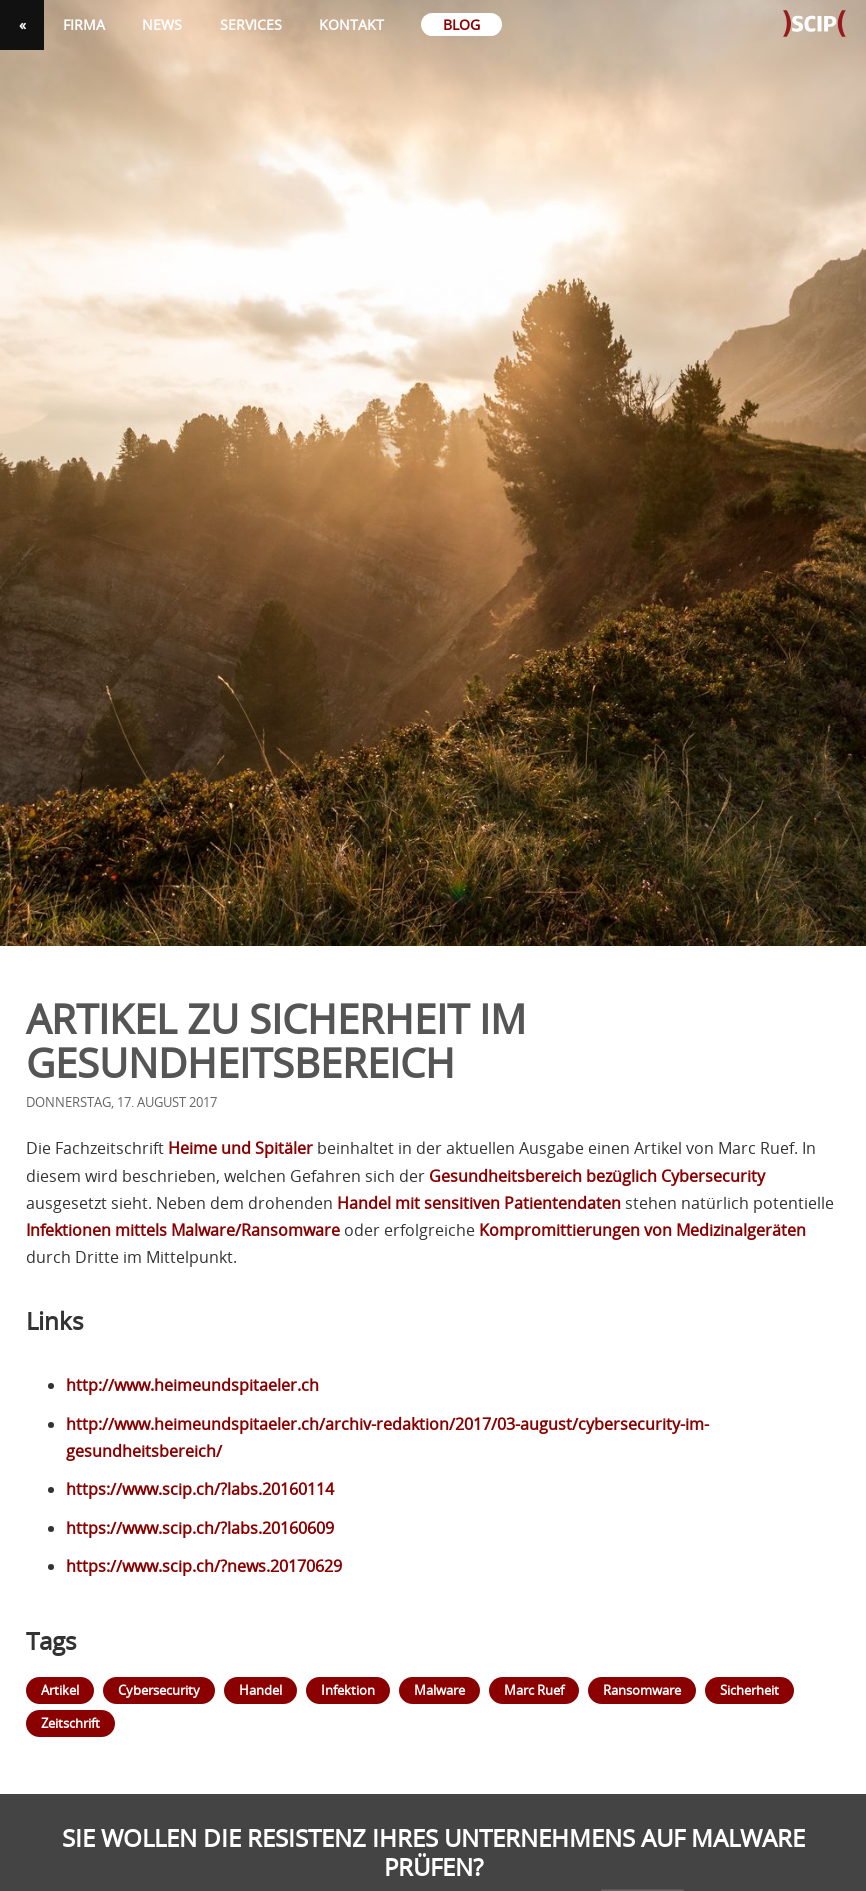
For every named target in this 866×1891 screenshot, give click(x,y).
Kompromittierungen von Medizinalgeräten (642, 1230)
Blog (461, 24)
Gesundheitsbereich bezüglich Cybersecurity (597, 1176)
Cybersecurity (159, 1690)
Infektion (348, 1690)
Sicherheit (749, 1690)
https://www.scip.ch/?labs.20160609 (200, 1528)
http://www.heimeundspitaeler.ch (192, 1385)
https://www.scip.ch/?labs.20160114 (200, 1489)
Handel (260, 1690)
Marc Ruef (534, 1690)
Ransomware (642, 1690)
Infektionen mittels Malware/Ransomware (183, 1230)
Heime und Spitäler (240, 1148)
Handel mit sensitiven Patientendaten (479, 1203)
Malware (439, 1690)
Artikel (60, 1690)
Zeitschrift (70, 1723)
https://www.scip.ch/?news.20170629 (204, 1566)
